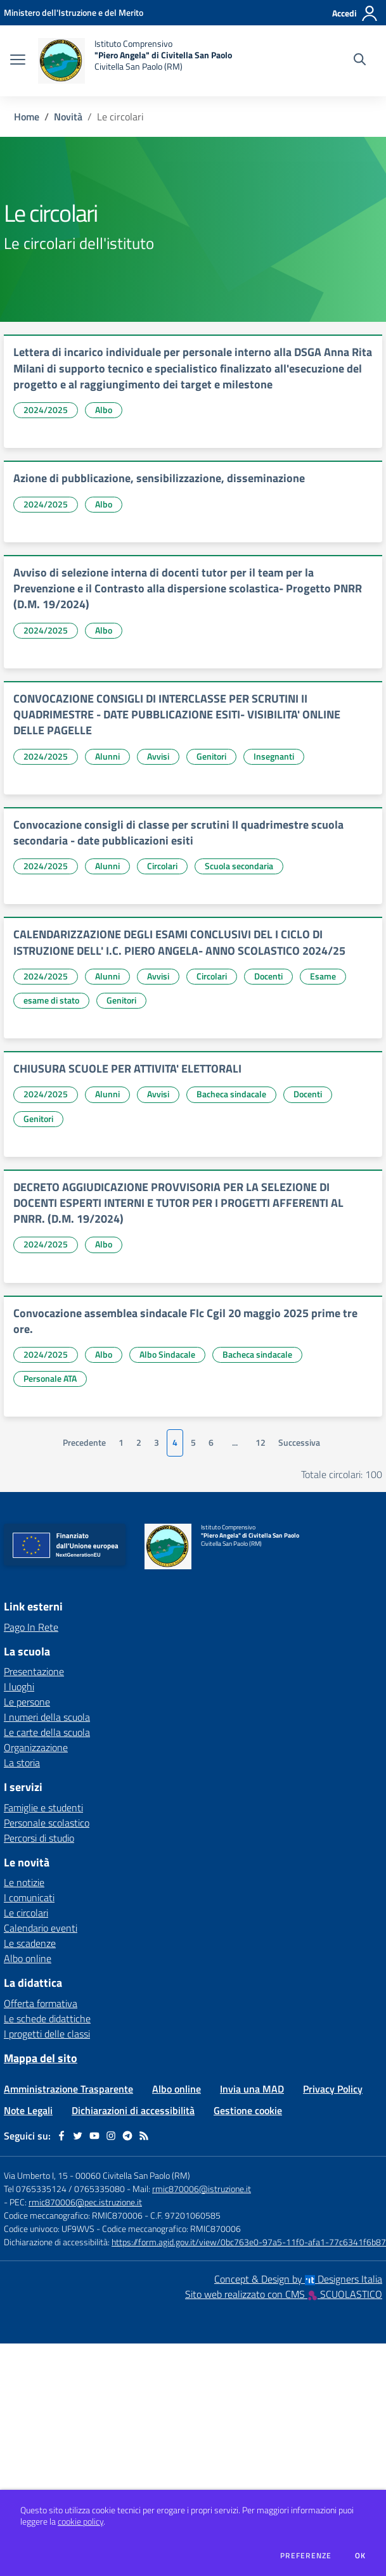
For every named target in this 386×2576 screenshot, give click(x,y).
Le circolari (26, 1912)
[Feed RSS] (144, 2135)
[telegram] (127, 2135)
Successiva (299, 1443)
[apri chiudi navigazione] (17, 60)
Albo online (27, 1958)
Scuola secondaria (239, 865)
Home (26, 116)
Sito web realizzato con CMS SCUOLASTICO (283, 2294)
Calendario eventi (40, 1927)
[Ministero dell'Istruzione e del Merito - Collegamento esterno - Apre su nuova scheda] (73, 12)
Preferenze (305, 2556)
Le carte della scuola (47, 1732)
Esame (323, 976)
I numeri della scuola (47, 1717)
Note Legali (28, 2110)
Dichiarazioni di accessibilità (133, 2110)
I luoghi (19, 1686)
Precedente (84, 1443)
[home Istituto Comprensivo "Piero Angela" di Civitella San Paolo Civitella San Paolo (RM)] (135, 61)
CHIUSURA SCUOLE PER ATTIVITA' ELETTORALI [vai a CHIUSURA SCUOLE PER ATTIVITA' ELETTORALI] (127, 1068)
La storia (22, 1762)
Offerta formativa (40, 2003)
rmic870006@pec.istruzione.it (85, 2202)
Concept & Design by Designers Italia (298, 2278)
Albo (103, 409)
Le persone (27, 1701)
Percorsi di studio (39, 1838)
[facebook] (61, 2135)
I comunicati (29, 1897)
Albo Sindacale (167, 1354)
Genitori (211, 756)
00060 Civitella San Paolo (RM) (132, 2175)
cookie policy (80, 2521)
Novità (68, 116)
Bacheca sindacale (231, 1093)
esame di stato (51, 1000)
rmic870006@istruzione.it (201, 2188)
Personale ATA (50, 1378)
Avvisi (158, 756)
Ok (360, 2556)
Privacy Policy (333, 2088)
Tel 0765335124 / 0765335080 (64, 2188)
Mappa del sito (40, 2058)
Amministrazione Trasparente (68, 2088)
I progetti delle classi (47, 2033)
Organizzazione (36, 1747)
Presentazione (34, 1671)
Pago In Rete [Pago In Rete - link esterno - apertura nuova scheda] (31, 1627)
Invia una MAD (252, 2088)
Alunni (107, 756)
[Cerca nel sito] (360, 61)
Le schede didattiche (47, 2018)
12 (260, 1443)
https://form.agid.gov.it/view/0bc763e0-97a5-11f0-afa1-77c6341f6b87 (249, 2241)
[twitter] (78, 2135)
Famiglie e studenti (43, 1807)
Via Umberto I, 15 (36, 2175)
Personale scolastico (46, 1822)
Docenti (268, 976)
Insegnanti (274, 756)
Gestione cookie (248, 2110)
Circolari (162, 865)
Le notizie (24, 1882)
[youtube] (94, 2135)
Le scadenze (30, 1943)
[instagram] (111, 2135)
